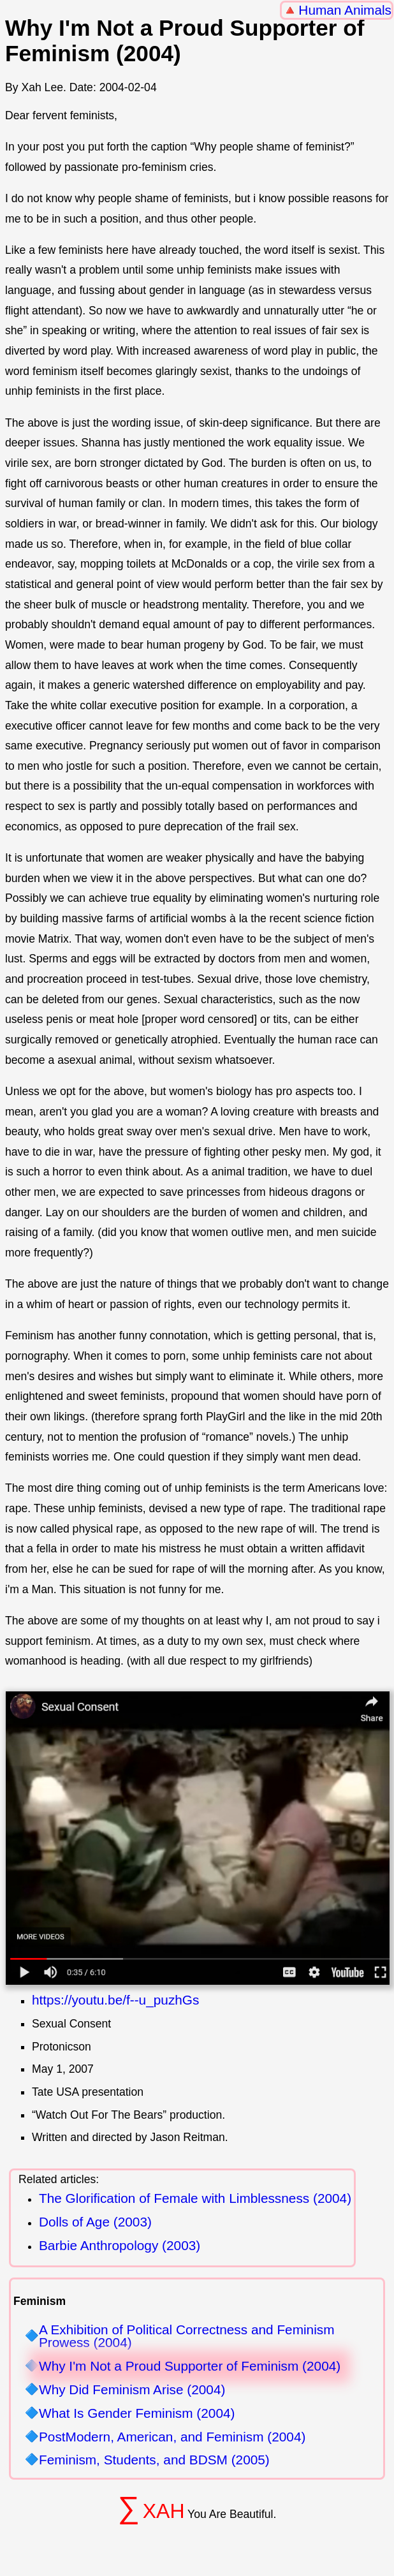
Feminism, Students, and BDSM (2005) (154, 2460)
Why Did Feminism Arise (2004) (132, 2390)
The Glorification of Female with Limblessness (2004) (195, 2198)
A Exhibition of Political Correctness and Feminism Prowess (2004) (187, 2336)
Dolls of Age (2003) (95, 2221)
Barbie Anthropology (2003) (119, 2245)
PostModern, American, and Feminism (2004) (172, 2437)
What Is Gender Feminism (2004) (137, 2413)
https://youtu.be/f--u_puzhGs (115, 1999)
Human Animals (344, 10)
